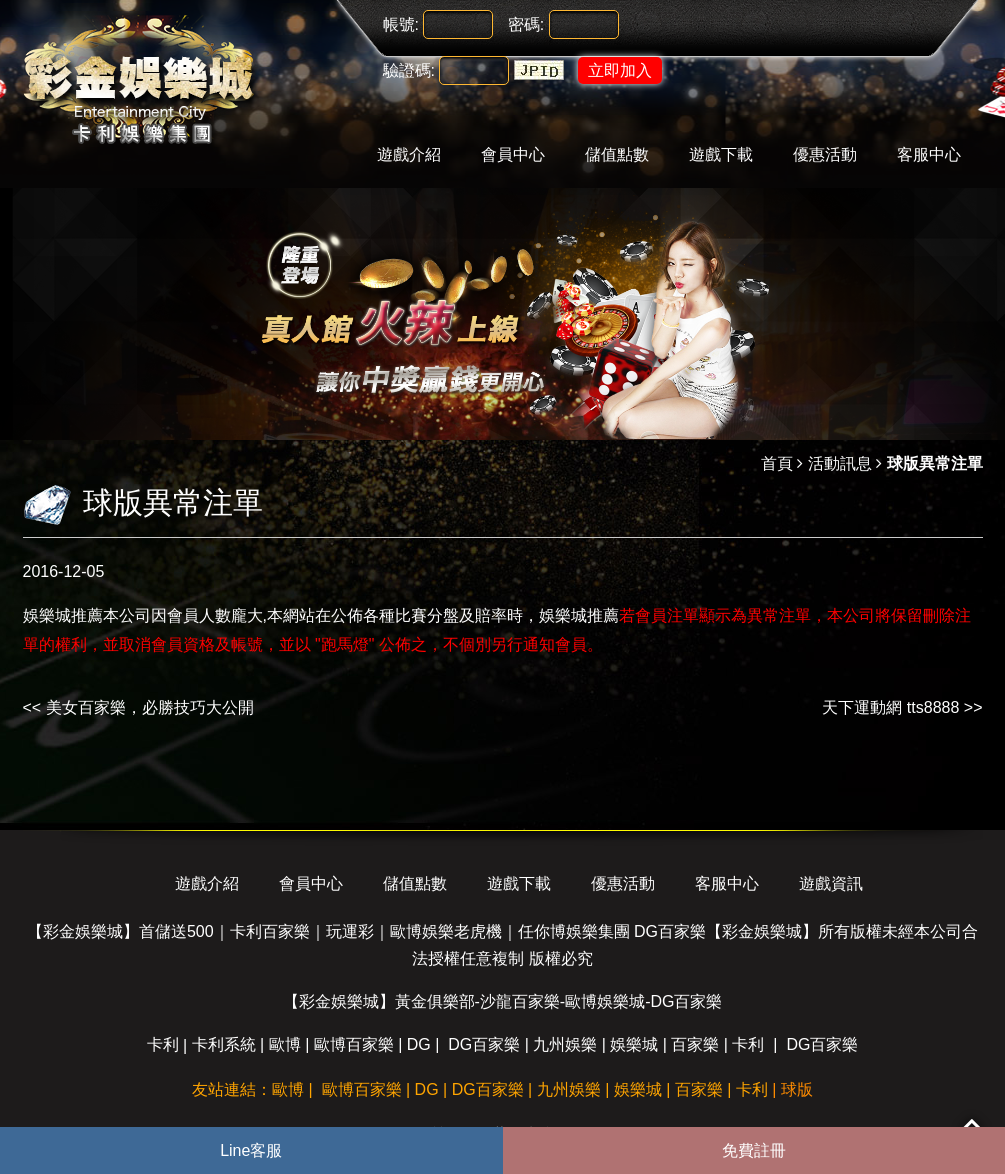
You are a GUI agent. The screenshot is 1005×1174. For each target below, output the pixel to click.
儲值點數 (617, 154)
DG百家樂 (484, 1044)
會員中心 (513, 154)
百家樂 (695, 1044)
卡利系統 (224, 1044)
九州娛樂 (565, 1044)
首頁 (777, 463)
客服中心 (929, 154)
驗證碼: (409, 70)
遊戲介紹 (409, 154)
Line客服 (251, 1150)
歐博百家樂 (354, 1044)
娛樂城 (634, 1044)
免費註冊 (754, 1150)
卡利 (163, 1044)
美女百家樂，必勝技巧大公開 (150, 707)
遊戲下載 (721, 154)
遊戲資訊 (831, 883)
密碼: (526, 24)
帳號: (401, 24)
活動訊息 (840, 463)
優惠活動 (825, 154)
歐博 (285, 1044)
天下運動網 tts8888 (890, 707)
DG (419, 1044)
